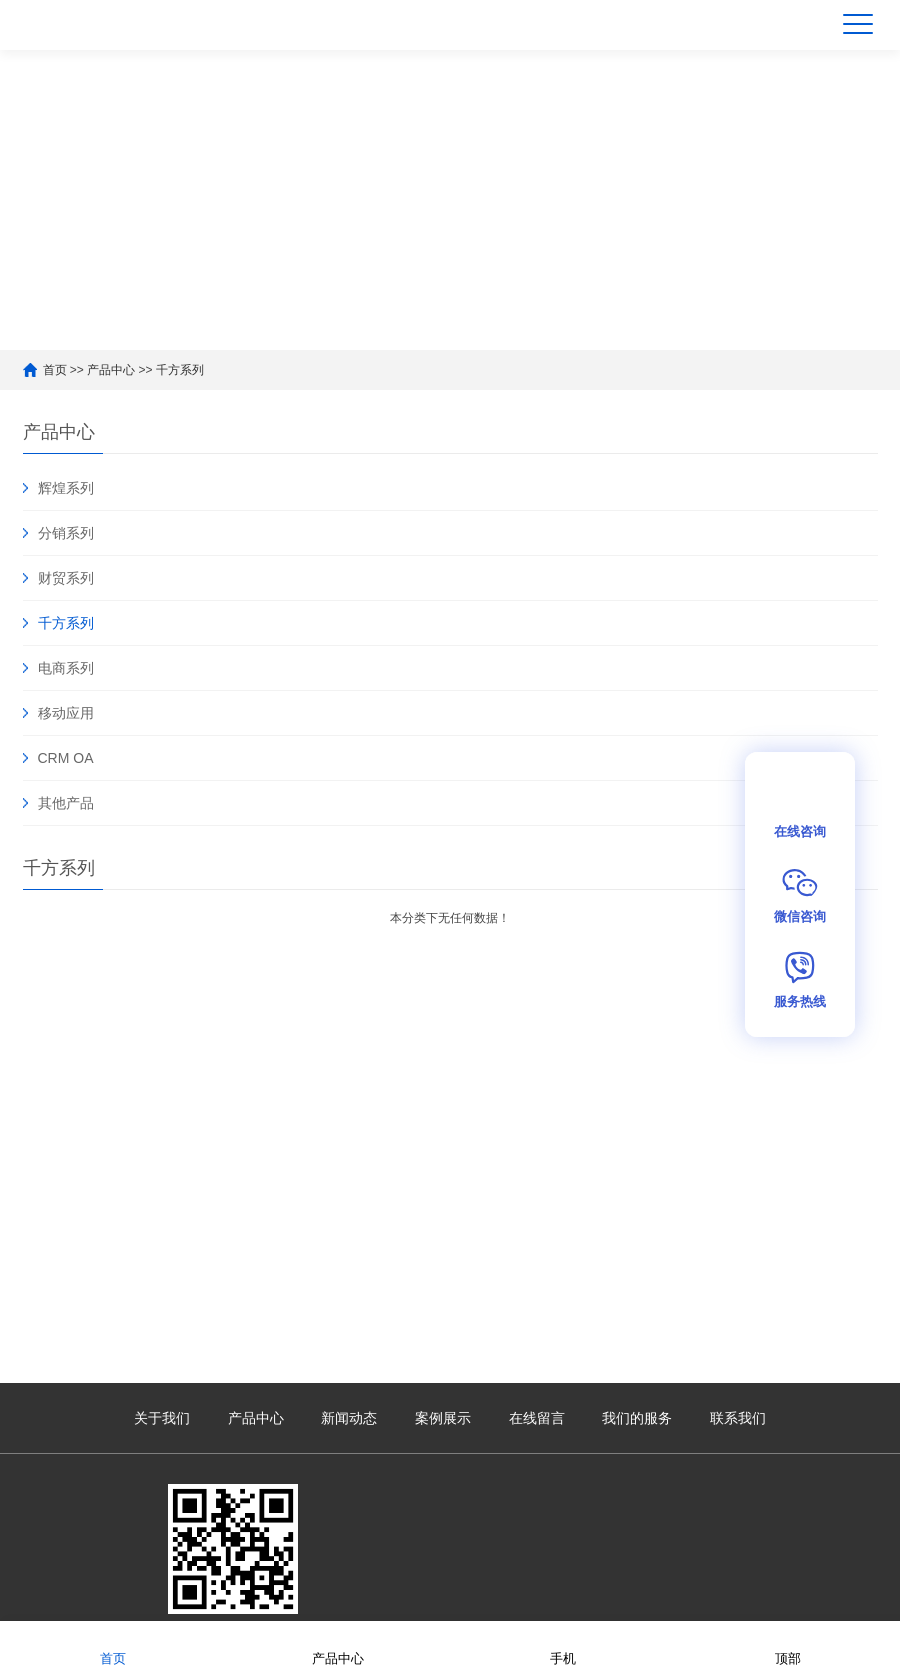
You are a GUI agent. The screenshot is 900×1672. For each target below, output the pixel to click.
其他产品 (66, 803)
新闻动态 (349, 1418)
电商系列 (66, 668)
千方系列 (180, 370)
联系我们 (738, 1418)
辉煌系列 (66, 488)
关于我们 (162, 1418)
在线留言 (537, 1418)
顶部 (788, 1645)
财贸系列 (66, 578)
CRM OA (66, 758)
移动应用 (66, 713)
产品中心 (111, 370)
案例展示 (443, 1418)
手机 (563, 1645)
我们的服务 (637, 1418)
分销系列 (66, 533)
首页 (55, 370)
